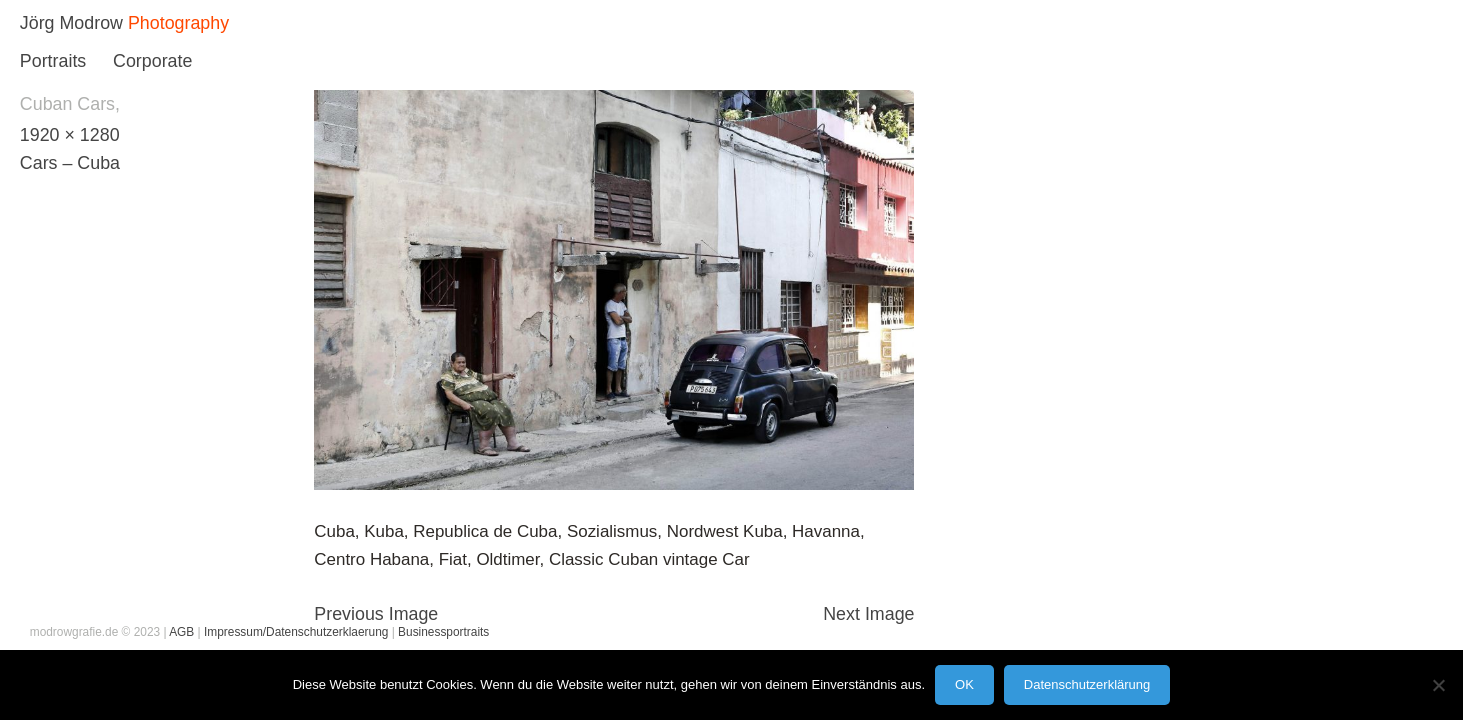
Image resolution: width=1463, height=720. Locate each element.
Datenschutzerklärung (1087, 684)
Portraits (53, 61)
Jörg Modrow (71, 23)
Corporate (152, 61)
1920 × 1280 (70, 135)
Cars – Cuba (70, 163)
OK (964, 684)
